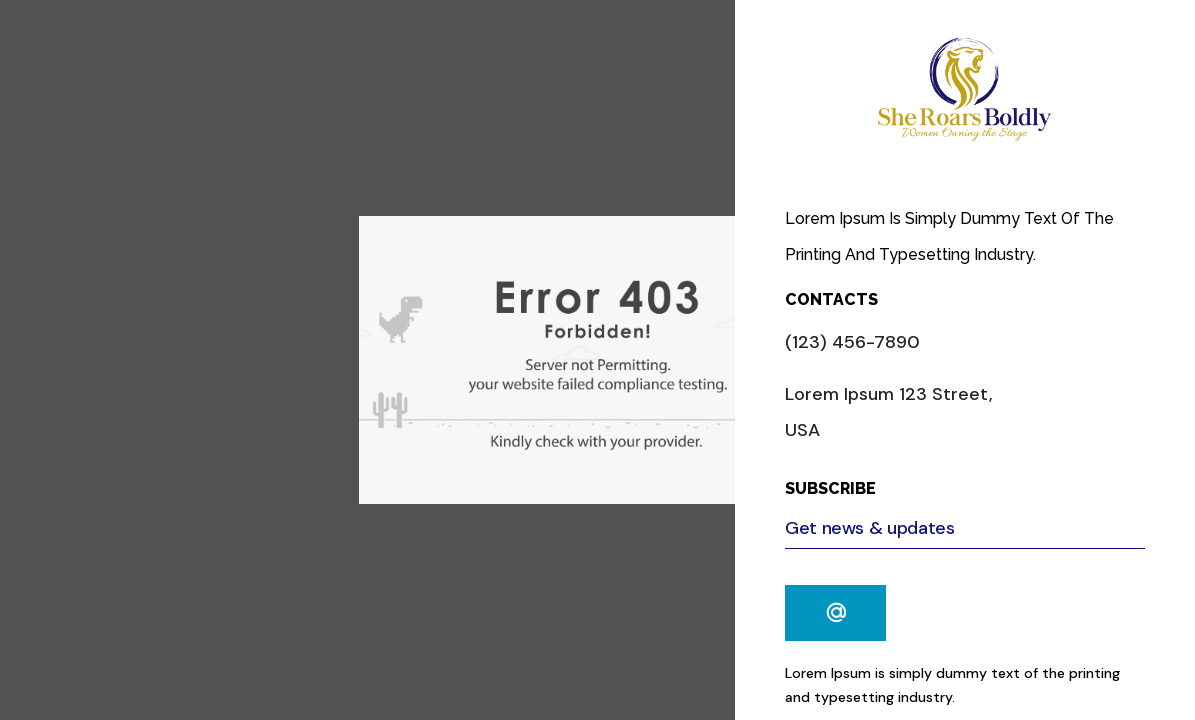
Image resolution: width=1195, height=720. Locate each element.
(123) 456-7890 (852, 342)
